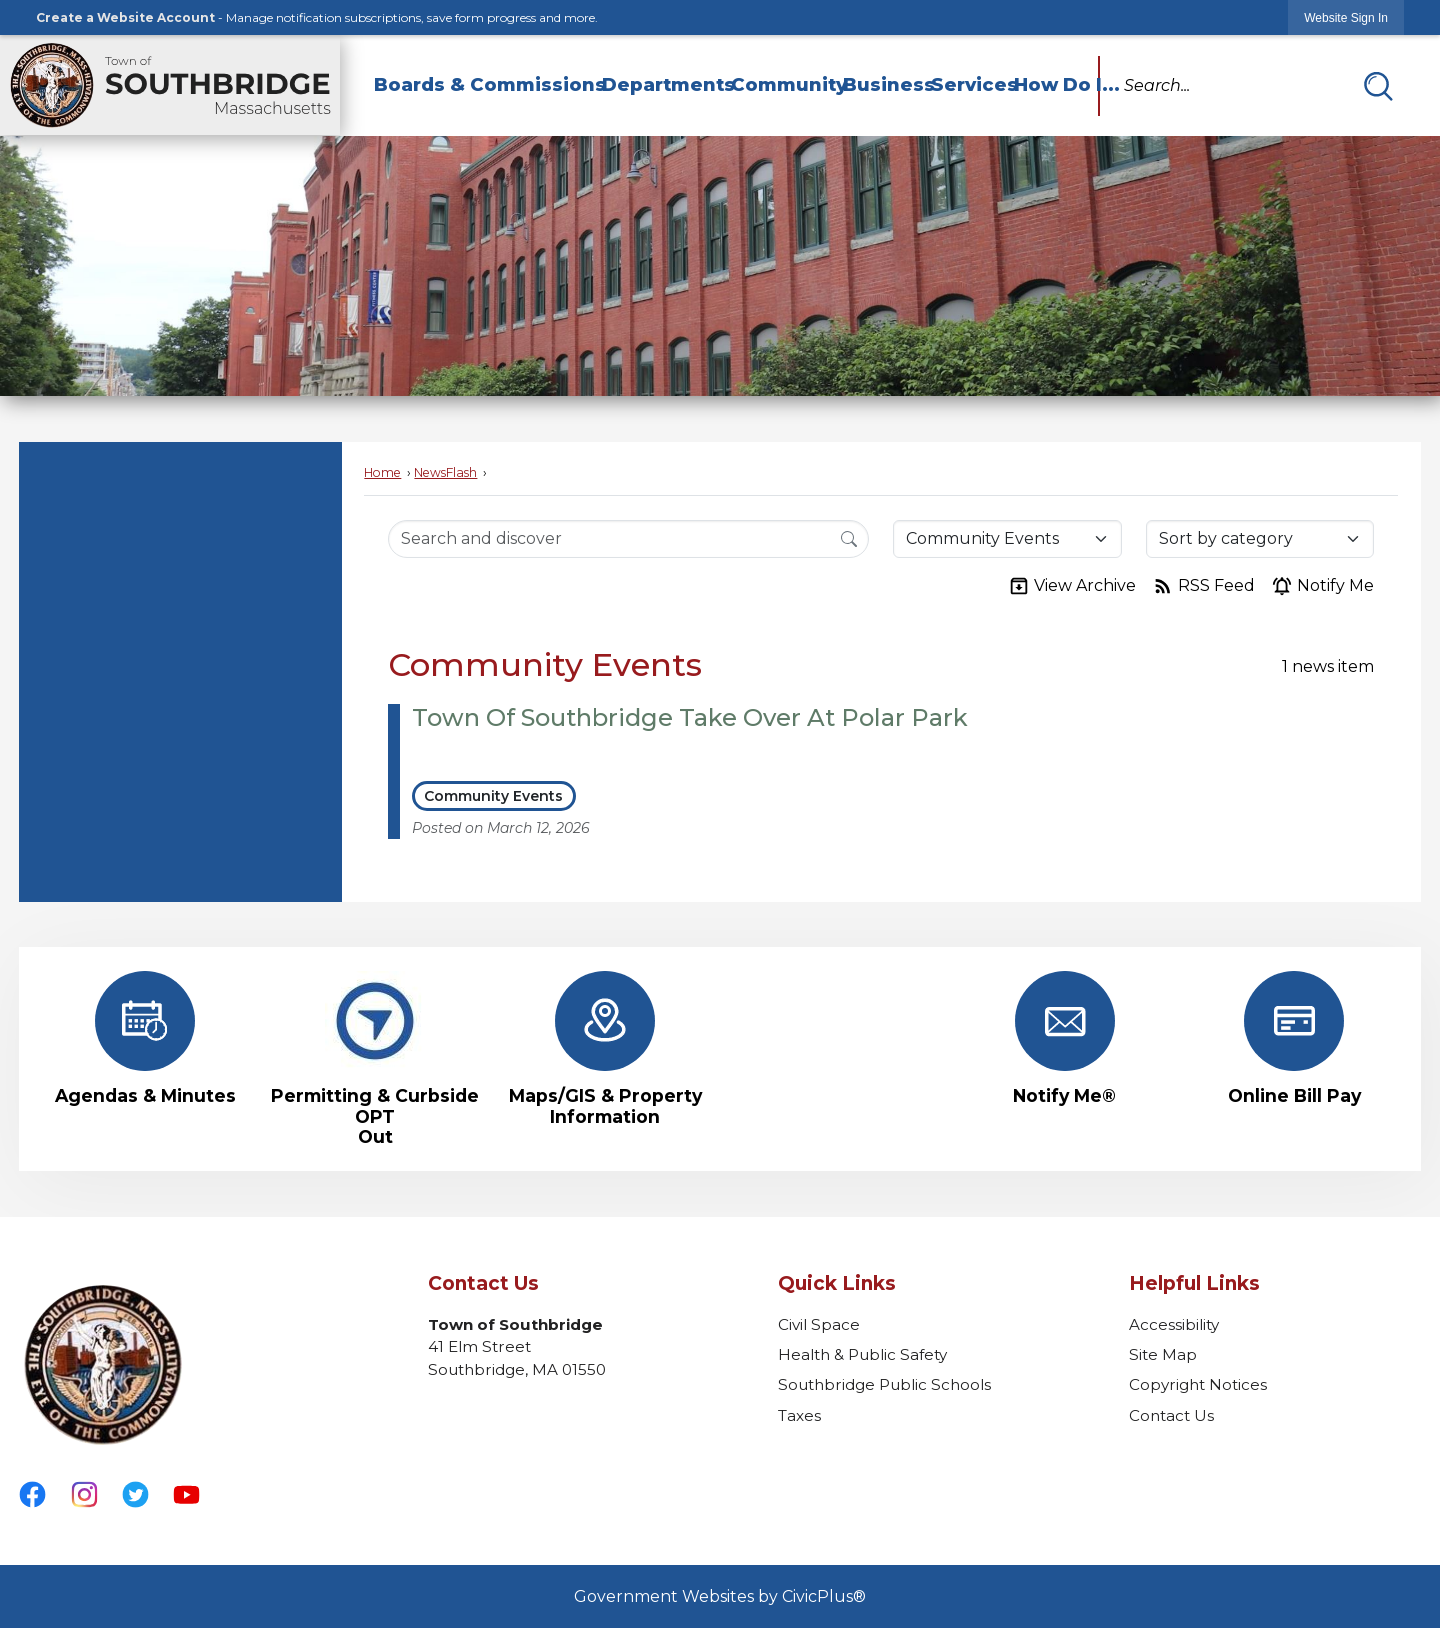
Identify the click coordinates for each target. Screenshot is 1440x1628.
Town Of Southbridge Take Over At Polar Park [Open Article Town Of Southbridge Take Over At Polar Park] (690, 717)
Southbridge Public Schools (884, 1384)
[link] (1346, 17)
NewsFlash (445, 472)
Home (382, 472)
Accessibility (1174, 1324)
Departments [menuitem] (657, 84)
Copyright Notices (1198, 1384)
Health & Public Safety (862, 1354)
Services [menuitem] (963, 84)
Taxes (799, 1415)
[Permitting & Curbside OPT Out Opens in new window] (375, 1058)
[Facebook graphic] (32, 1494)
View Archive (1072, 586)
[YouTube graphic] (186, 1494)
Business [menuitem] (878, 84)
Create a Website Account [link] (125, 17)
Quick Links (837, 1283)
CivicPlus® (824, 1596)
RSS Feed (1203, 586)
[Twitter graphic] (135, 1494)
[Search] (849, 538)
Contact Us (1171, 1415)
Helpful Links (1194, 1283)
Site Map (1163, 1354)
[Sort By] (1260, 539)
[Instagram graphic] (84, 1494)
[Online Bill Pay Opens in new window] (1295, 1038)
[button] (1378, 86)
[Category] (1007, 539)
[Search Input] (628, 539)
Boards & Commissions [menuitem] (479, 84)
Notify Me (1322, 586)
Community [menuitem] (778, 84)
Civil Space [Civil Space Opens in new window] (819, 1324)
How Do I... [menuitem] (1056, 84)
